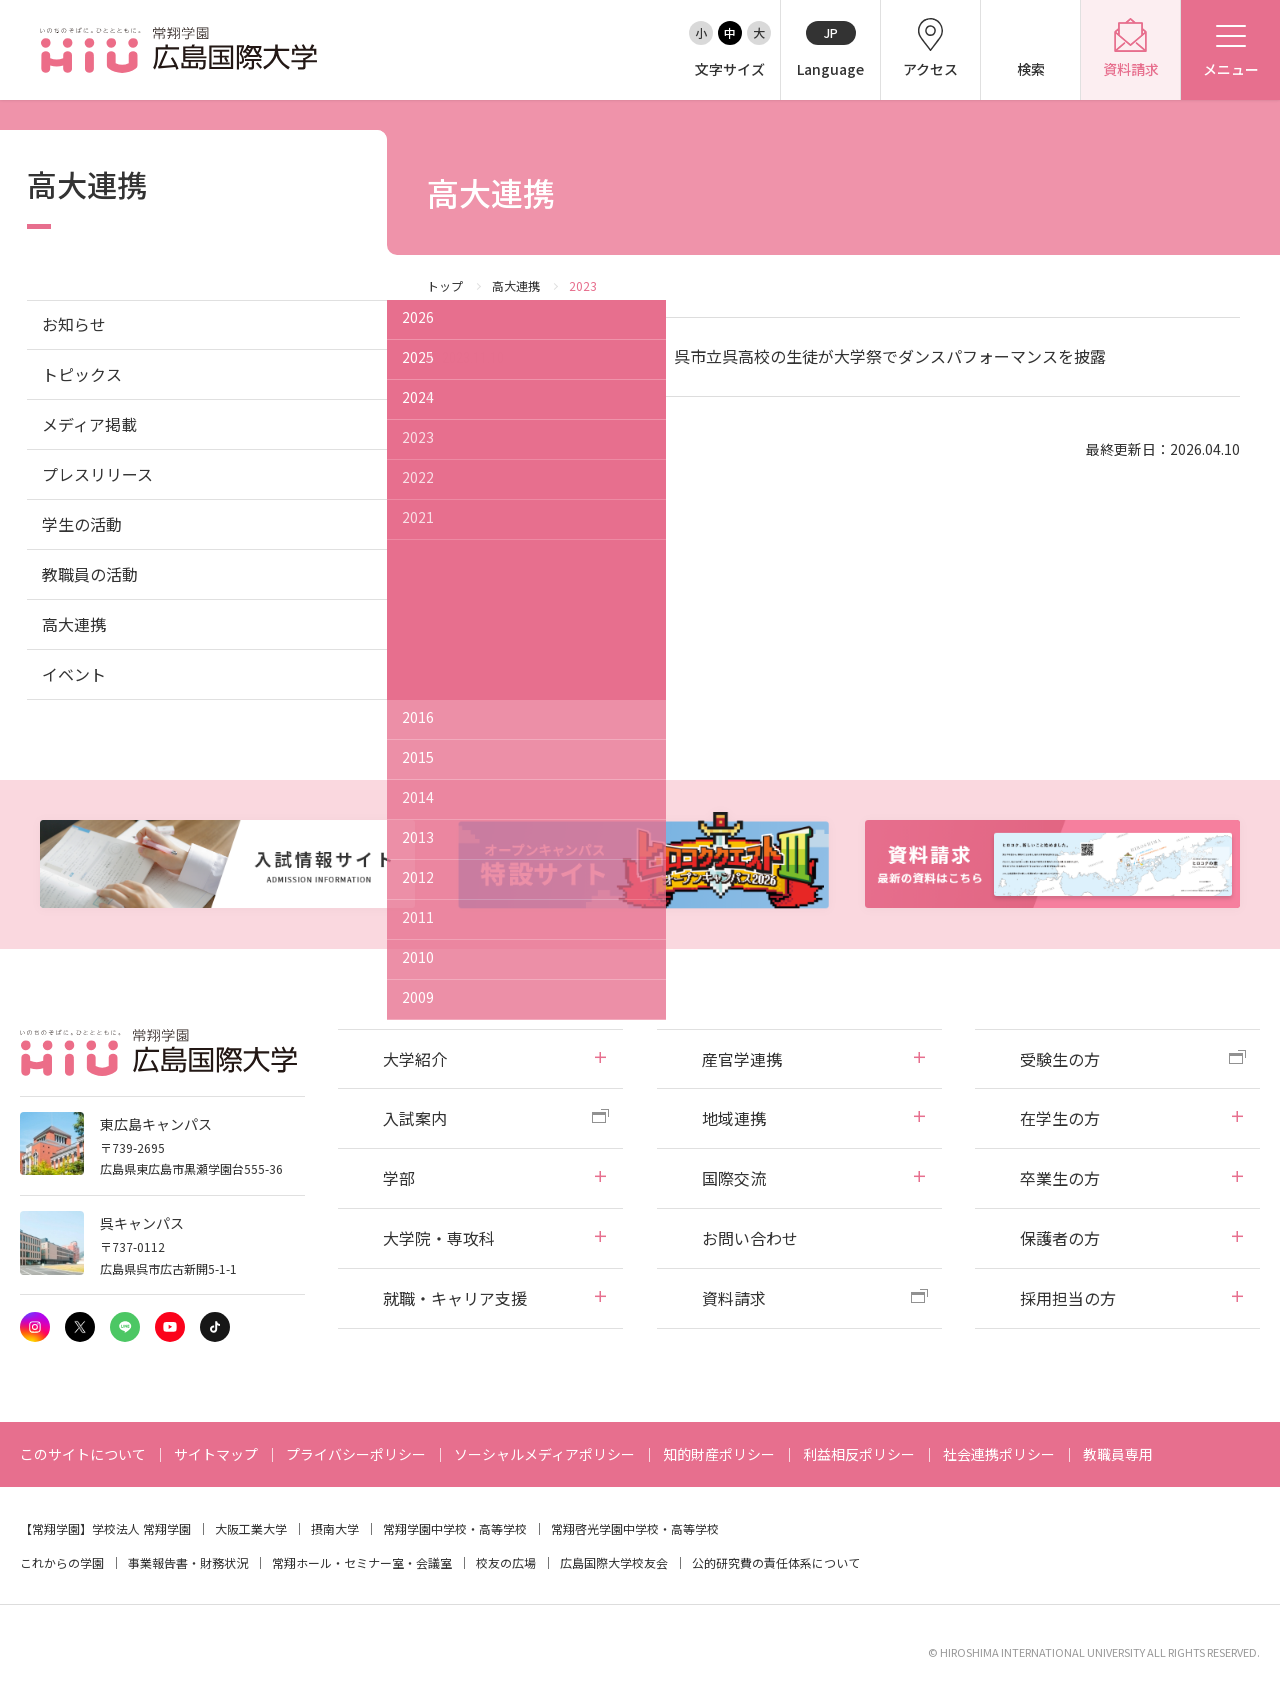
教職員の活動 (90, 574)
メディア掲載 (89, 424)
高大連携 (516, 285)
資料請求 (734, 1298)
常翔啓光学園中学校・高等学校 (635, 1528)
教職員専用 (1118, 1454)
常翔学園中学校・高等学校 (455, 1528)
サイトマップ (216, 1454)
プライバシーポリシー (356, 1454)
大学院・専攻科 (439, 1238)
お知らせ (74, 324)
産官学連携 (742, 1059)
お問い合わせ (750, 1238)
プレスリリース (97, 474)
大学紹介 (415, 1059)
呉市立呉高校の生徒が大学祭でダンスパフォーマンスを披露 (890, 356)
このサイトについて (83, 1454)
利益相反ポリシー (859, 1454)
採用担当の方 (1068, 1298)
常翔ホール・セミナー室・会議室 (362, 1562)
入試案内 (415, 1118)
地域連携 (734, 1118)
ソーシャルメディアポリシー (544, 1454)
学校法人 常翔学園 (141, 1528)
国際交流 (734, 1178)
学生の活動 (82, 524)
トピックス (82, 374)
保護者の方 (1060, 1238)
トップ (445, 285)
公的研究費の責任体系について (776, 1562)
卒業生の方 (1060, 1178)
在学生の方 (1060, 1118)
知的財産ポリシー (719, 1454)
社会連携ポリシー (999, 1454)
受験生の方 (1060, 1059)
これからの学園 (62, 1562)
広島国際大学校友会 (614, 1562)
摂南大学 (335, 1528)
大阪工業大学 (251, 1528)
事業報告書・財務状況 (188, 1562)
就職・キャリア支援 (455, 1298)
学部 (399, 1178)
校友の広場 (506, 1562)
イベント (74, 674)
